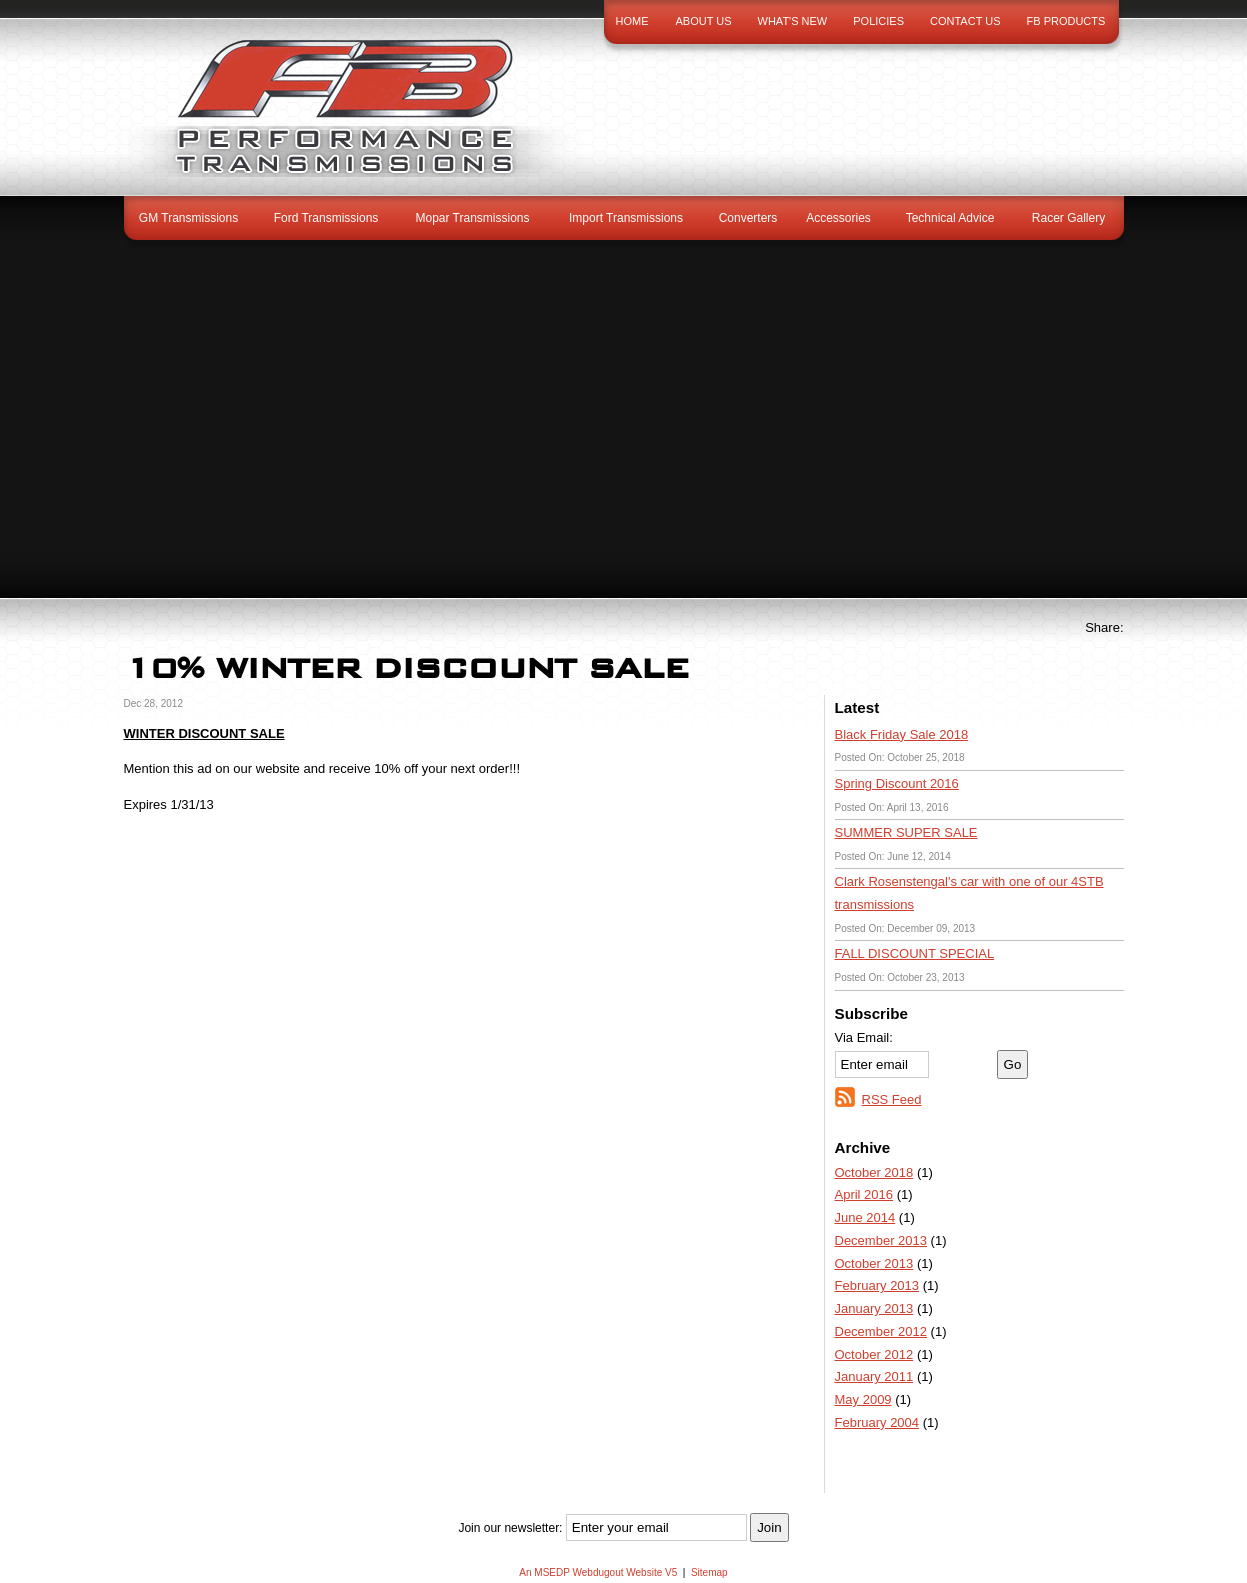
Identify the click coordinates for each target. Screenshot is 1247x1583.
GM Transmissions (188, 218)
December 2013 (881, 1240)
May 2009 (863, 1399)
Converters (748, 218)
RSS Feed (892, 1099)
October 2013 (874, 1263)
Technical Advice (950, 218)
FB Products (1066, 21)
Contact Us (965, 21)
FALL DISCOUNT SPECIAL (915, 953)
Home (632, 21)
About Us (704, 21)
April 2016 (864, 1194)
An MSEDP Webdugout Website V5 (598, 1572)
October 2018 (874, 1172)
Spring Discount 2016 (897, 783)
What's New (793, 21)
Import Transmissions (626, 218)
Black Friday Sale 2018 (902, 734)
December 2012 (881, 1331)
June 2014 (865, 1217)
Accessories (838, 218)
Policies (878, 21)
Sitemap (709, 1572)
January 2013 (874, 1308)
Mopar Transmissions (472, 218)
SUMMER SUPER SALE (906, 832)
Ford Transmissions (326, 218)
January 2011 (874, 1376)
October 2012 (874, 1354)
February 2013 (877, 1285)
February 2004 (877, 1422)
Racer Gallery (1068, 218)
